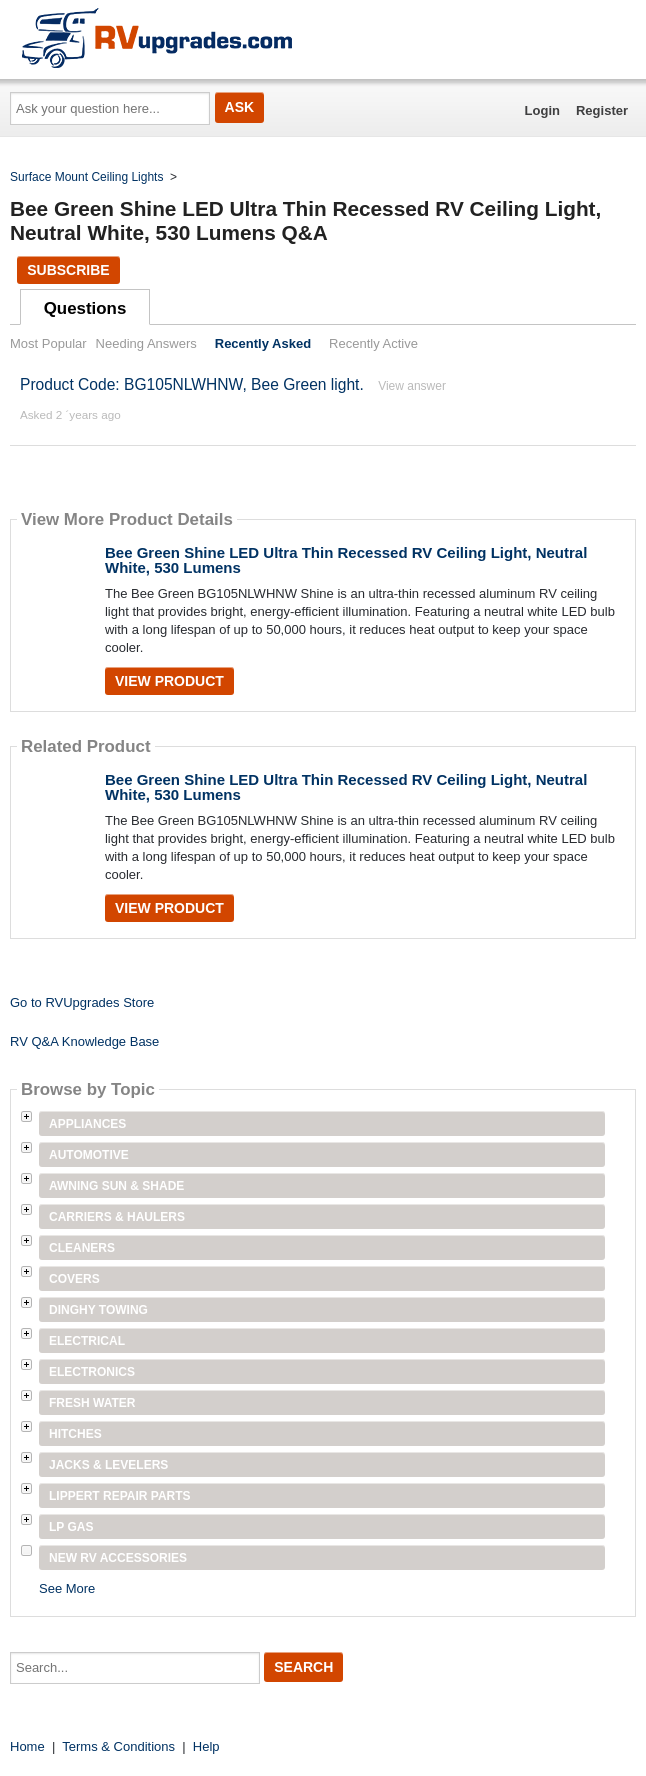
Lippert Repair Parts (120, 1496)
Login (542, 110)
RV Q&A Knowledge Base (84, 1041)
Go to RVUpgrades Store (82, 1002)
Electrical (87, 1341)
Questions (85, 308)
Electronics (92, 1372)
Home (27, 1746)
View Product (169, 681)
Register (602, 110)
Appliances (87, 1124)
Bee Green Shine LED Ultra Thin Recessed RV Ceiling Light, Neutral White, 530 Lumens (346, 560)
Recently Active (373, 343)
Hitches (75, 1434)
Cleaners (82, 1248)
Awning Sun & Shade (116, 1186)
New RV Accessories (118, 1558)
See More (67, 1588)
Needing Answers (146, 343)
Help (206, 1746)
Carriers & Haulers (117, 1217)
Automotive (89, 1155)
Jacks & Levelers (108, 1465)
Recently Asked (263, 343)
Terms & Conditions (118, 1746)
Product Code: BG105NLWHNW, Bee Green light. (192, 384)
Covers (74, 1279)
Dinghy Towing (98, 1310)
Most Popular (48, 343)
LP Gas (71, 1527)
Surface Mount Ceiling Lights (86, 177)
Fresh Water (92, 1403)
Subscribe (68, 270)
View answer (412, 386)
